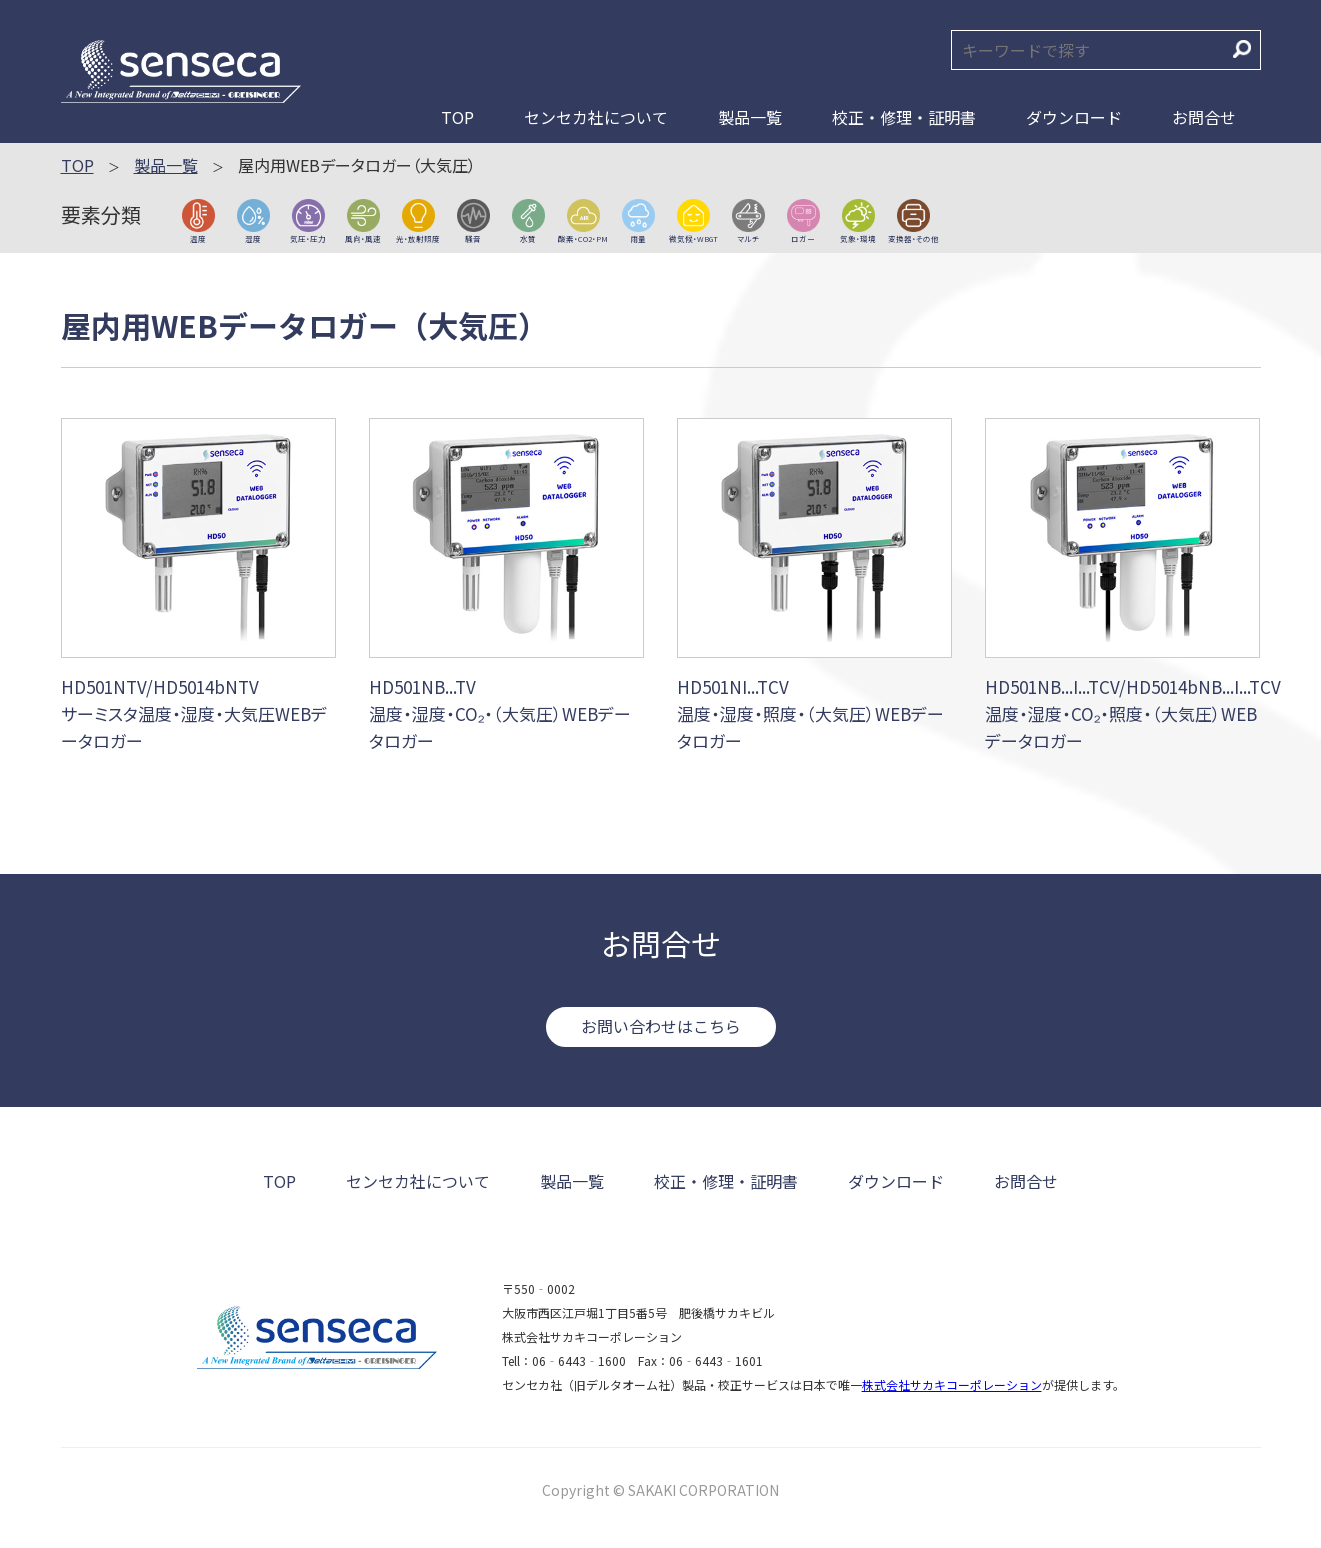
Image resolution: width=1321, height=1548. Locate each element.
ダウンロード (1074, 117)
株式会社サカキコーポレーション (952, 1384)
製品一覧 (750, 117)
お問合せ (1204, 117)
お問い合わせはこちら (661, 1026)
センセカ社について (596, 117)
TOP (457, 117)
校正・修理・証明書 (904, 117)
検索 (1242, 49)
